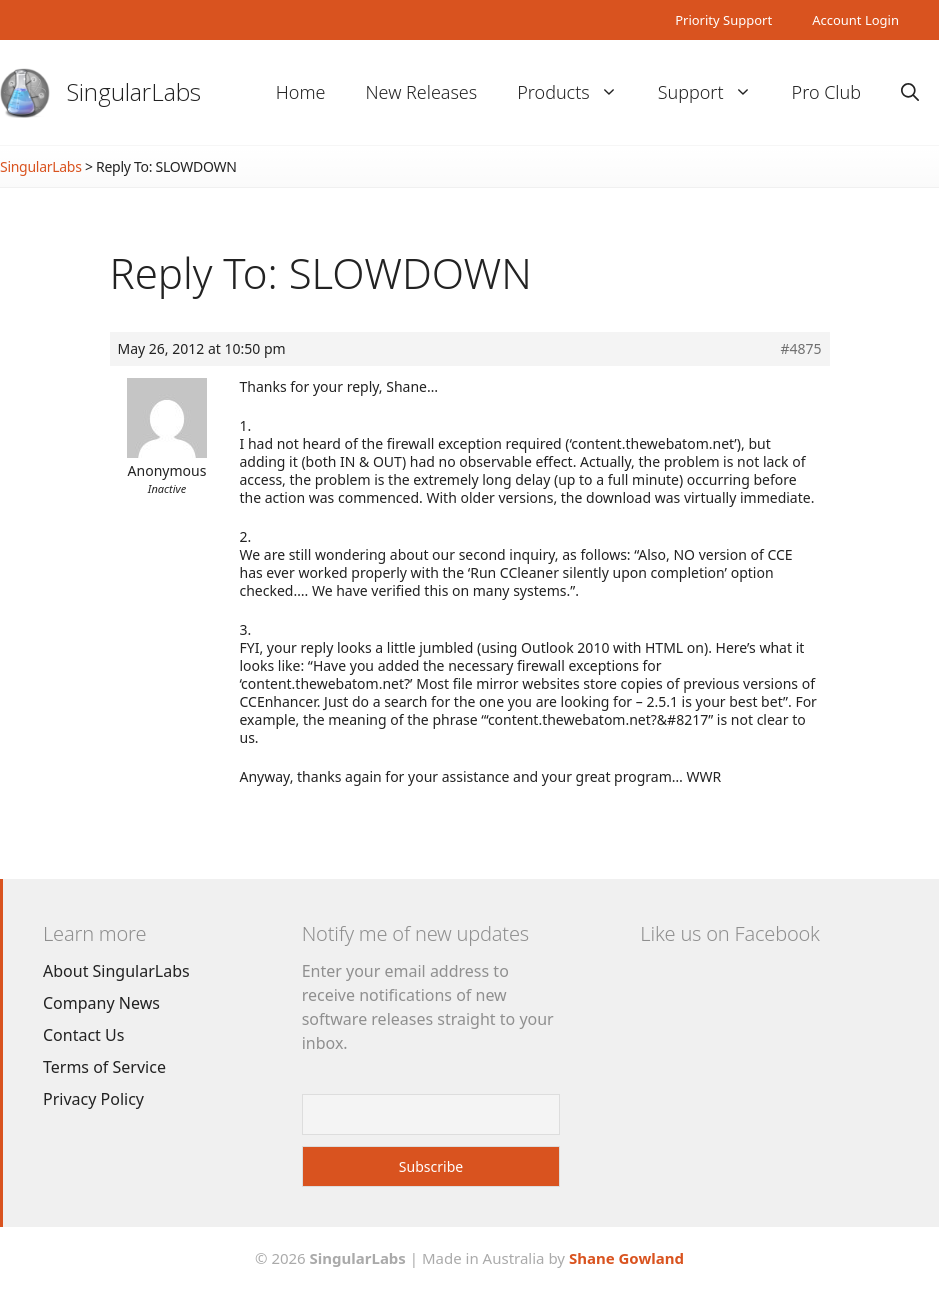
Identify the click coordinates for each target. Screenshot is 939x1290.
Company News (101, 1003)
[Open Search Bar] (910, 92)
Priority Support (723, 20)
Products (577, 92)
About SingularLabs (116, 971)
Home (301, 92)
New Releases (421, 92)
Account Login (855, 20)
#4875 (800, 349)
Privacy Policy (93, 1099)
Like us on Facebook (729, 933)
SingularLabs (134, 91)
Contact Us (83, 1035)
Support (715, 92)
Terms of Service (104, 1067)
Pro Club (826, 92)
